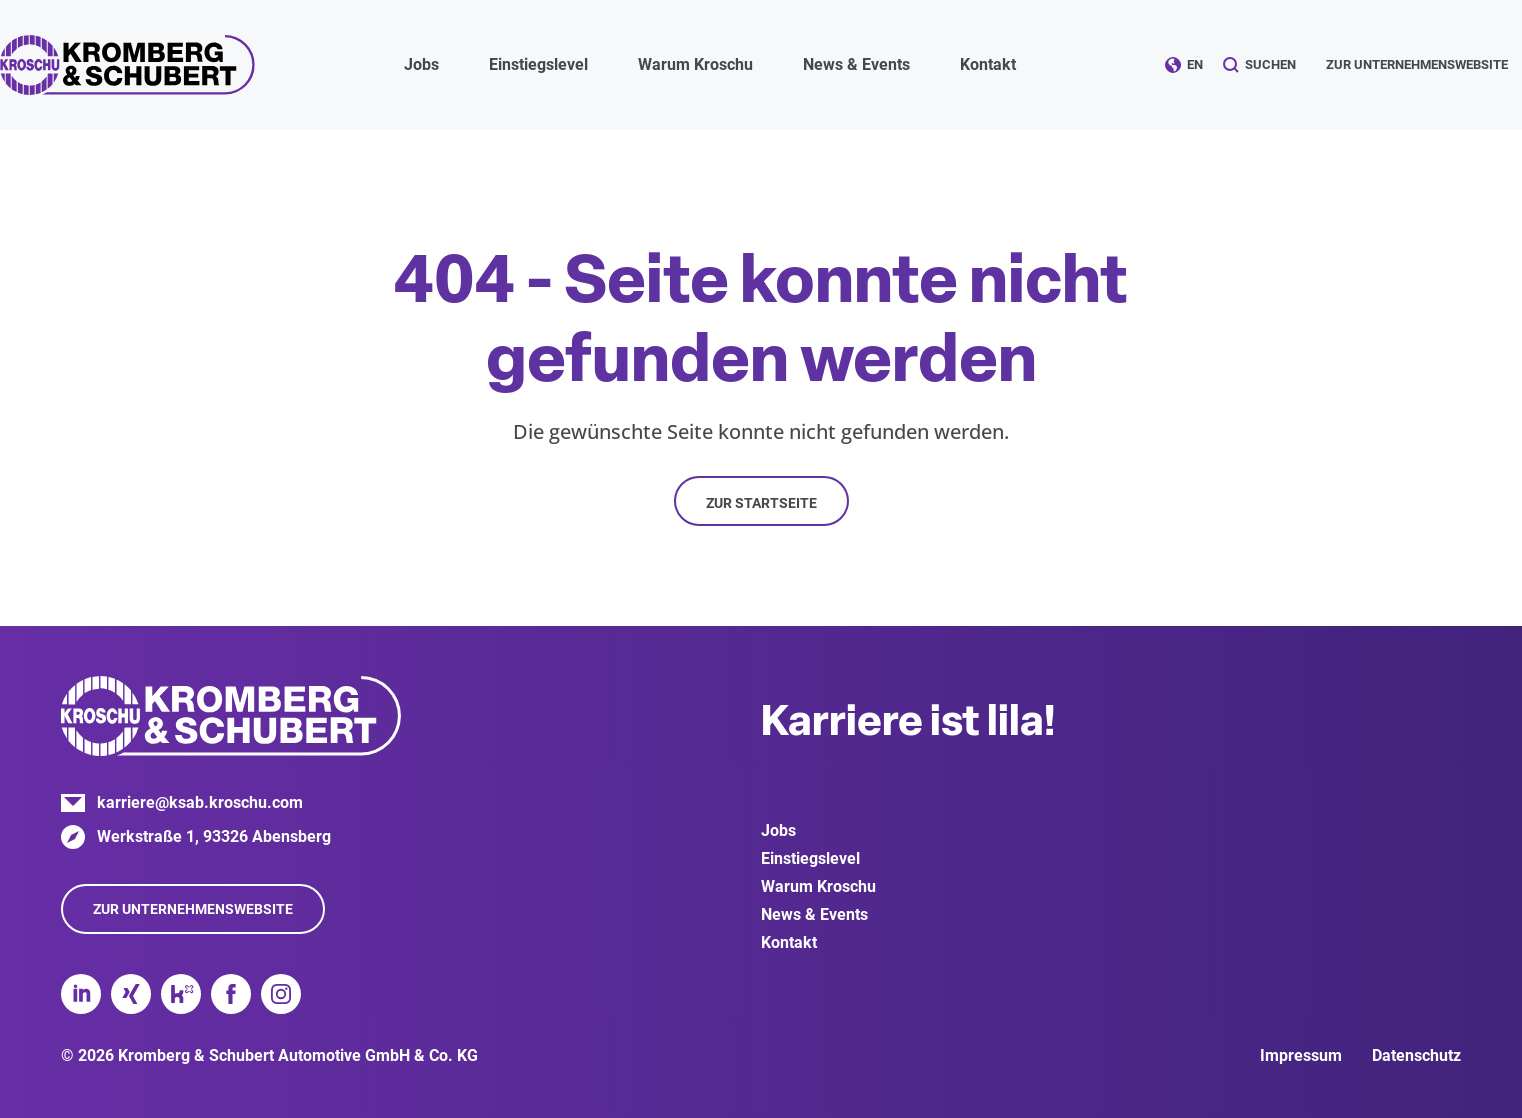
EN (1195, 64)
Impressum (1301, 1055)
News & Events (814, 914)
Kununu (181, 994)
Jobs (778, 830)
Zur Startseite (761, 503)
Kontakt (988, 64)
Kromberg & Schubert (127, 65)
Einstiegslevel (810, 858)
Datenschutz (1416, 1055)
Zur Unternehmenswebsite (1417, 64)
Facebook (231, 994)
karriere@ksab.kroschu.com (200, 802)
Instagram (281, 994)
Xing (131, 994)
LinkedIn (81, 994)
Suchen (1270, 64)
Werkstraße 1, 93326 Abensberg (214, 836)
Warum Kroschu (818, 886)
